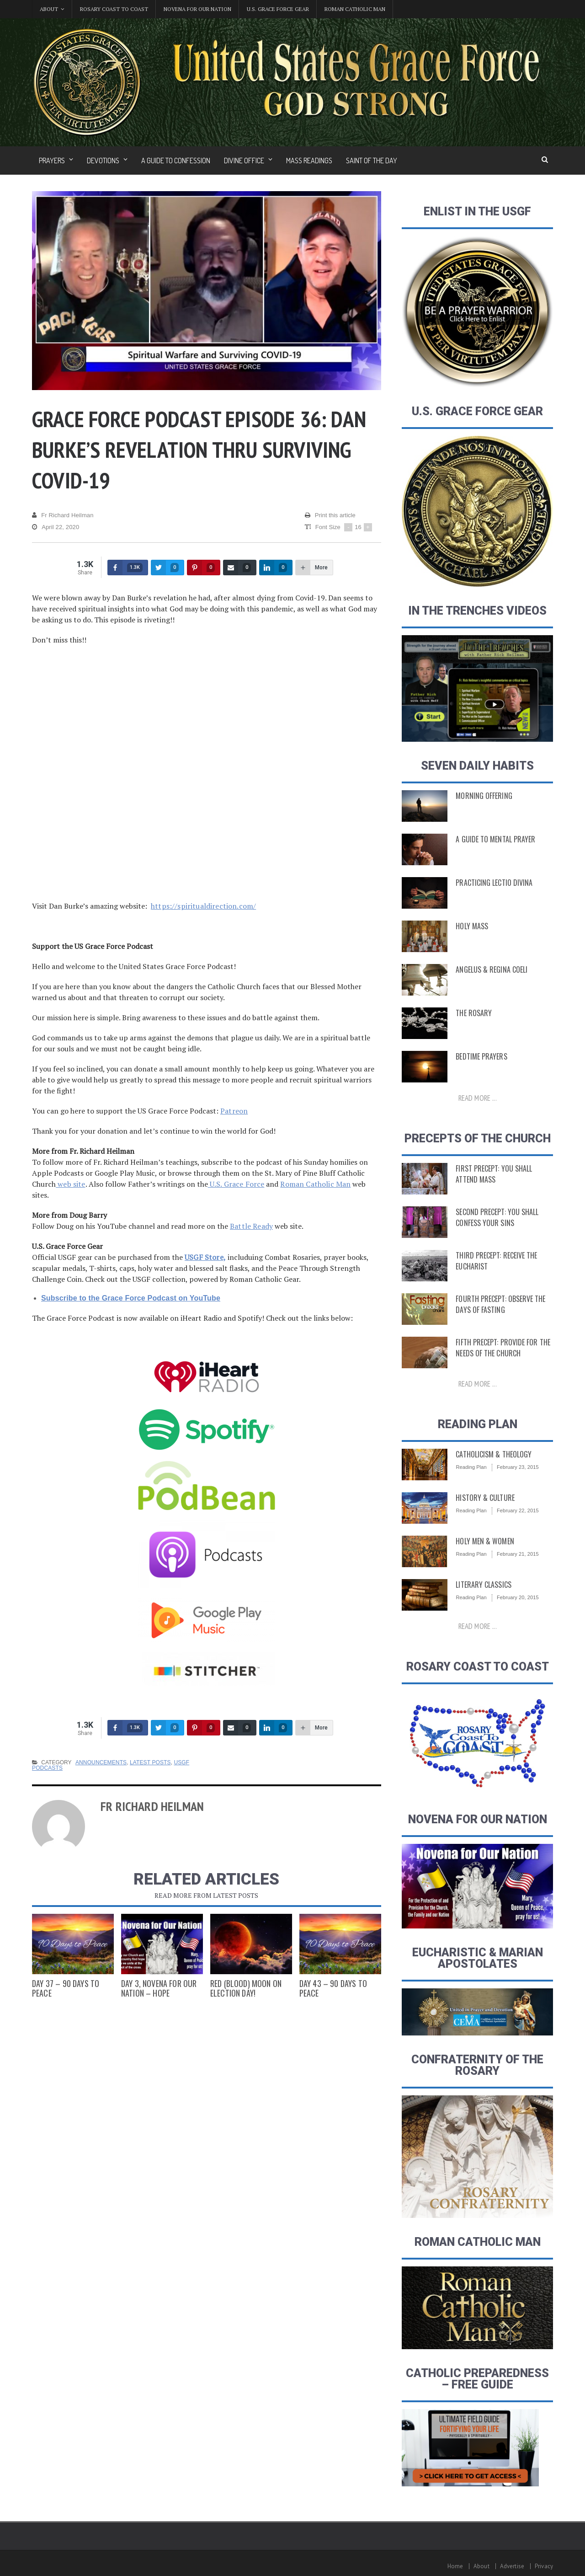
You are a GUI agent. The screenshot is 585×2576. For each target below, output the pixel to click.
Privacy (544, 2566)
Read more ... (477, 1098)
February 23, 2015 (516, 1467)
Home (456, 2566)
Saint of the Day (371, 160)
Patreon (233, 1111)
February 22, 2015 (516, 1510)
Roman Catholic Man (354, 8)
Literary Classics (482, 1584)
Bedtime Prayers (480, 1056)
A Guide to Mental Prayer (493, 839)
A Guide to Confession (175, 160)
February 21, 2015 (516, 1554)
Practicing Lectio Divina (492, 882)
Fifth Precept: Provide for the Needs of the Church (500, 1348)
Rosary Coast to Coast (114, 8)
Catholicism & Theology (491, 1454)
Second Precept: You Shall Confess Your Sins (495, 1217)
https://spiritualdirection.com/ (202, 906)
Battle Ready (251, 1226)
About (482, 2566)
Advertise (513, 2566)
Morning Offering (482, 795)
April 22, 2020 (55, 527)
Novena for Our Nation (197, 8)
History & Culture (483, 1497)
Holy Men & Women (483, 1541)
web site (70, 1184)
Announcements (100, 1762)
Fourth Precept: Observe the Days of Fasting (498, 1304)
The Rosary (473, 1012)
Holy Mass (471, 926)
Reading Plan (471, 1467)
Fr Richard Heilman (62, 515)
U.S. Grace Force (234, 1184)
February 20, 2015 (516, 1597)
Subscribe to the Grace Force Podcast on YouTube (129, 1298)
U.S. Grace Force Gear (278, 8)
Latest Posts (149, 1762)
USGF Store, (205, 1257)
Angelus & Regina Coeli (489, 969)
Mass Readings (309, 160)
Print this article (330, 515)
